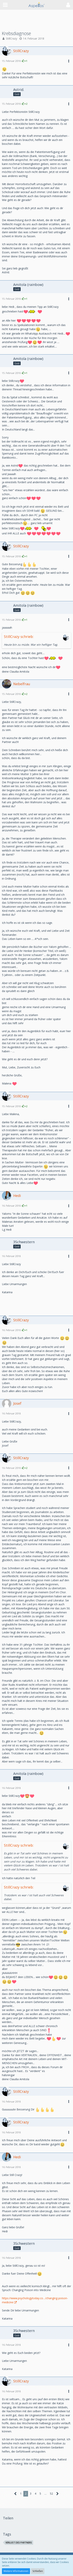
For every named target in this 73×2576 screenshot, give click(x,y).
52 (51, 2493)
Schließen (38, 2571)
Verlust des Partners (18, 2542)
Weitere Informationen (16, 2571)
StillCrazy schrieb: (19, 636)
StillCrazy (11, 38)
